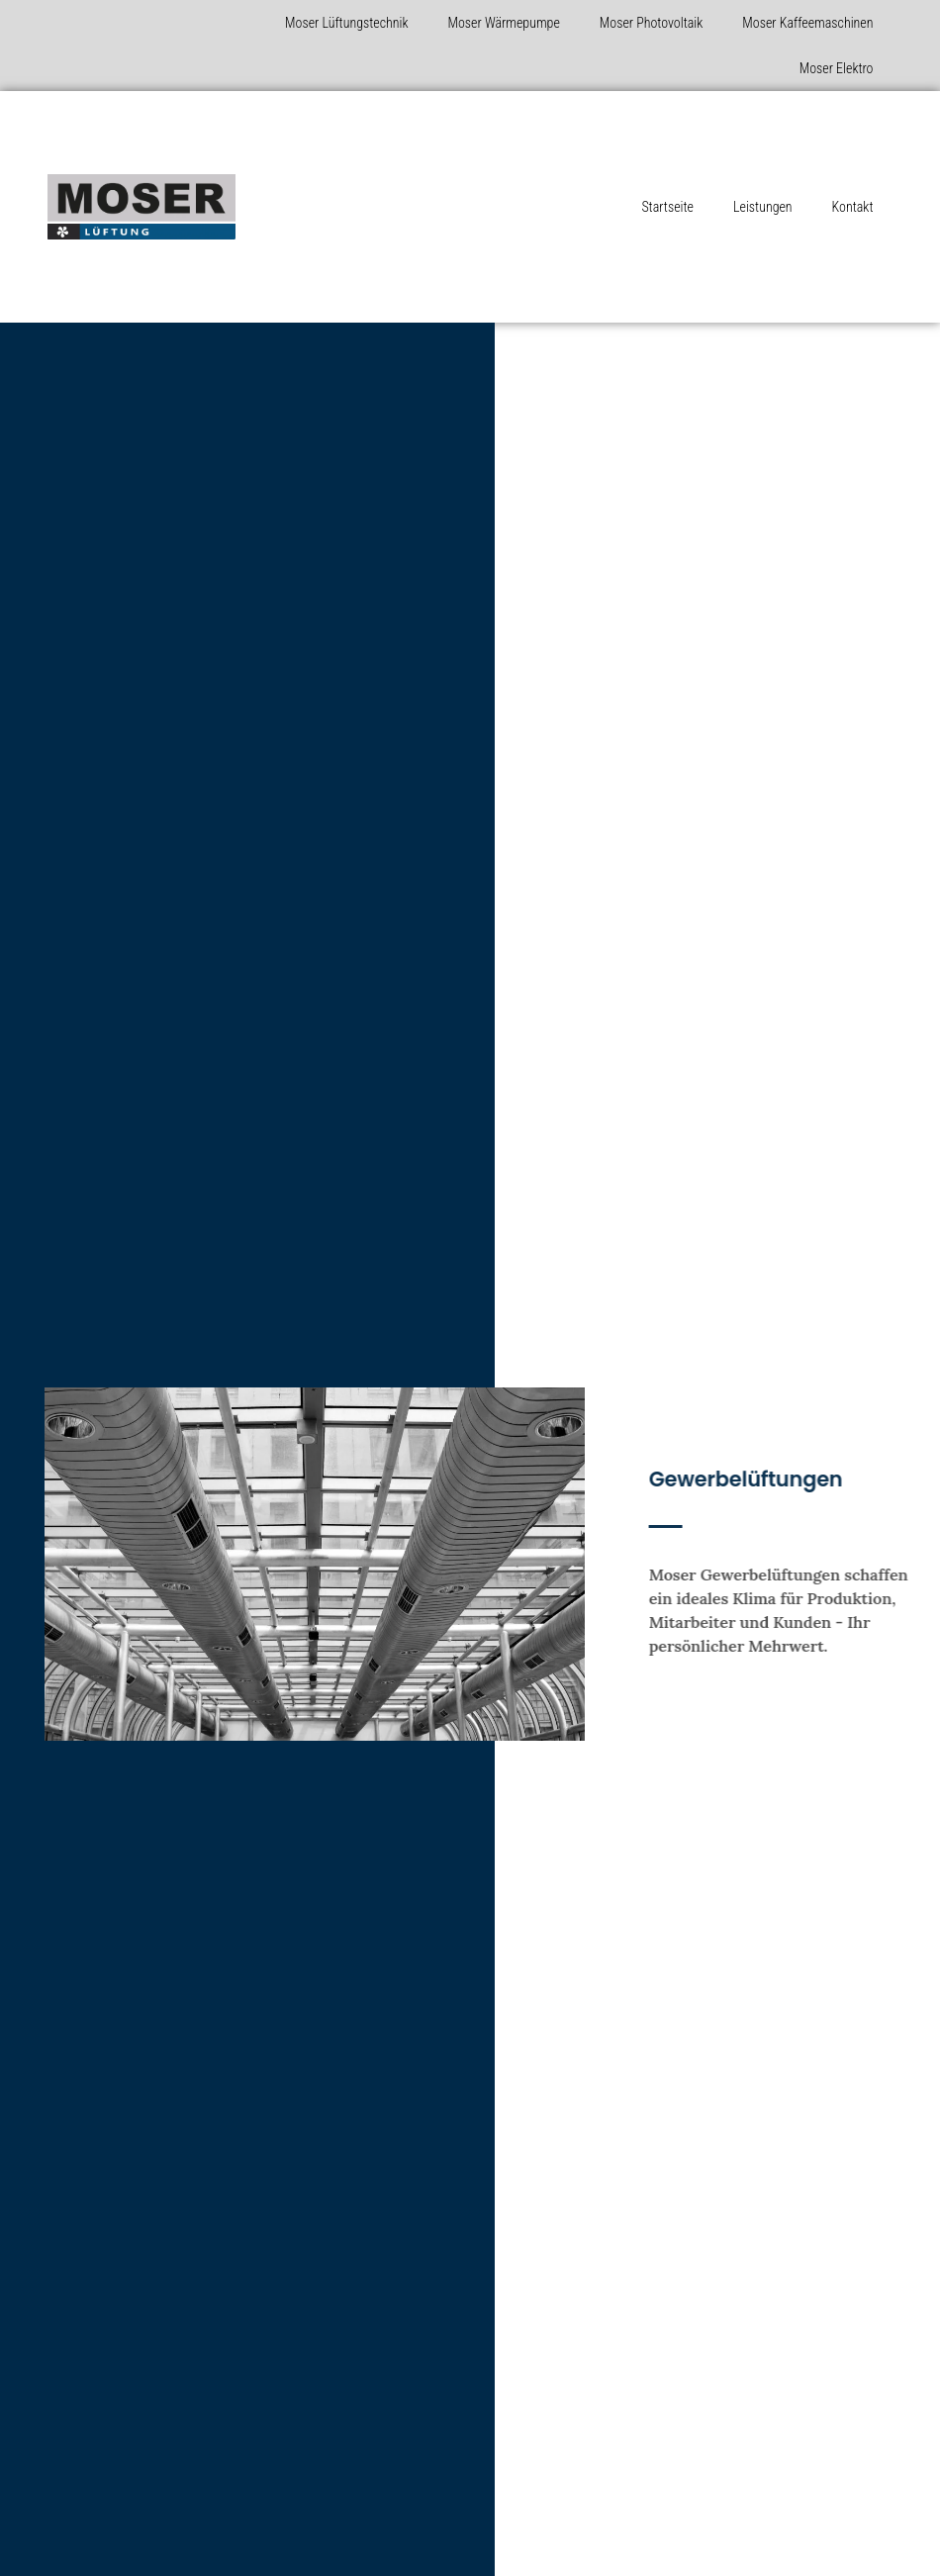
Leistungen (763, 207)
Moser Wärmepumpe (504, 23)
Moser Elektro (836, 68)
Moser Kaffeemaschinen (807, 23)
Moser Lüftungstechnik (346, 23)
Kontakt (853, 207)
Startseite (667, 207)
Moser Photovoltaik (652, 23)
